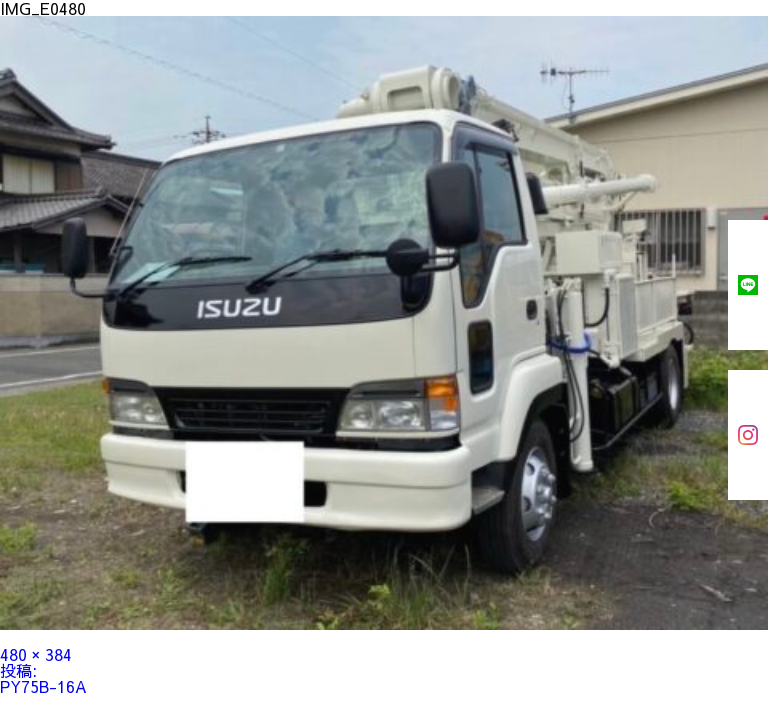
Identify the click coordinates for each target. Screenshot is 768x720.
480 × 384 (36, 654)
